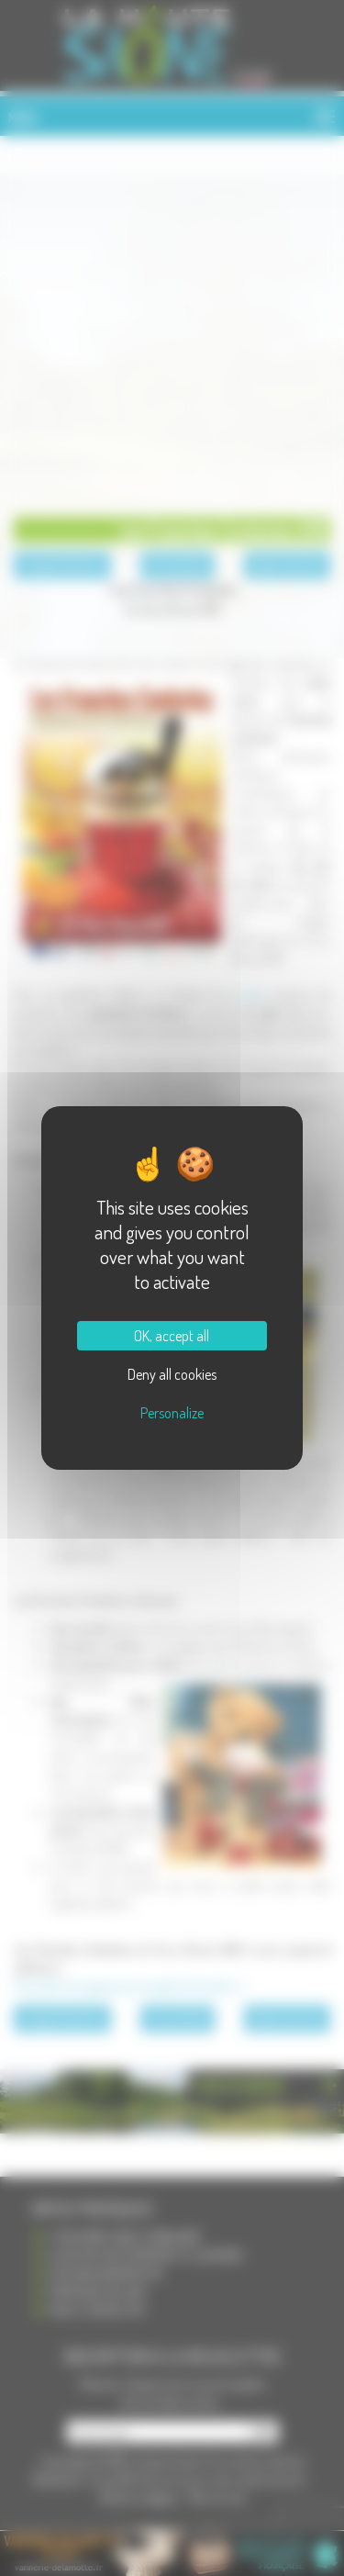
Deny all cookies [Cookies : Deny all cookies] (172, 1374)
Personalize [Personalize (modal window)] (172, 1413)
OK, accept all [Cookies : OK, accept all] (171, 1336)
